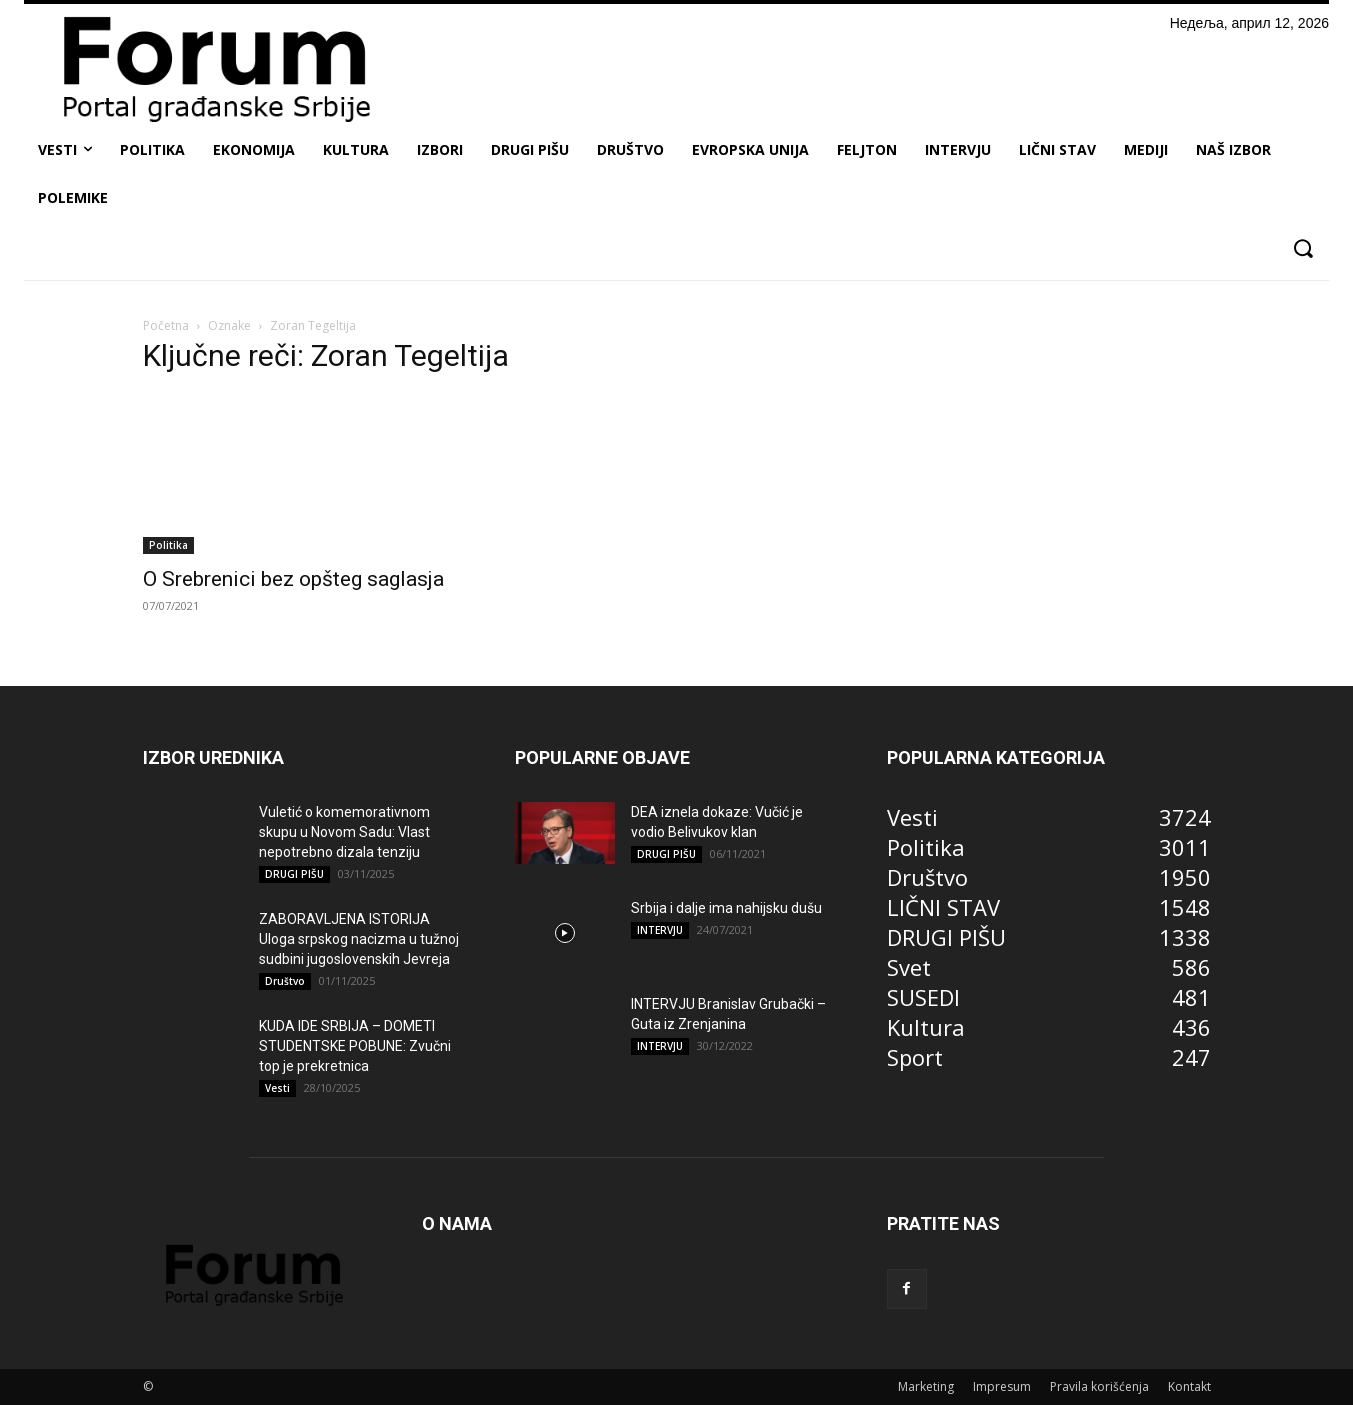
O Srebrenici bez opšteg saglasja (293, 579)
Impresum (1002, 1386)
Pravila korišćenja (1099, 1386)
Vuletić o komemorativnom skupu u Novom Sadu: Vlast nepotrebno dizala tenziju (344, 832)
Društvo (285, 981)
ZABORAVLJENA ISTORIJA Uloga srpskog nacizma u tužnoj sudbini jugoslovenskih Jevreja (359, 939)
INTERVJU (660, 930)
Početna (166, 325)
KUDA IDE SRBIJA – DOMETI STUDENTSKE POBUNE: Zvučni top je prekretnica (355, 1046)
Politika (168, 545)
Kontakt (1189, 1386)
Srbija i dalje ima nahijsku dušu (726, 908)
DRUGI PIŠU (294, 874)
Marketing (926, 1386)
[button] (1302, 248)
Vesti (277, 1088)
